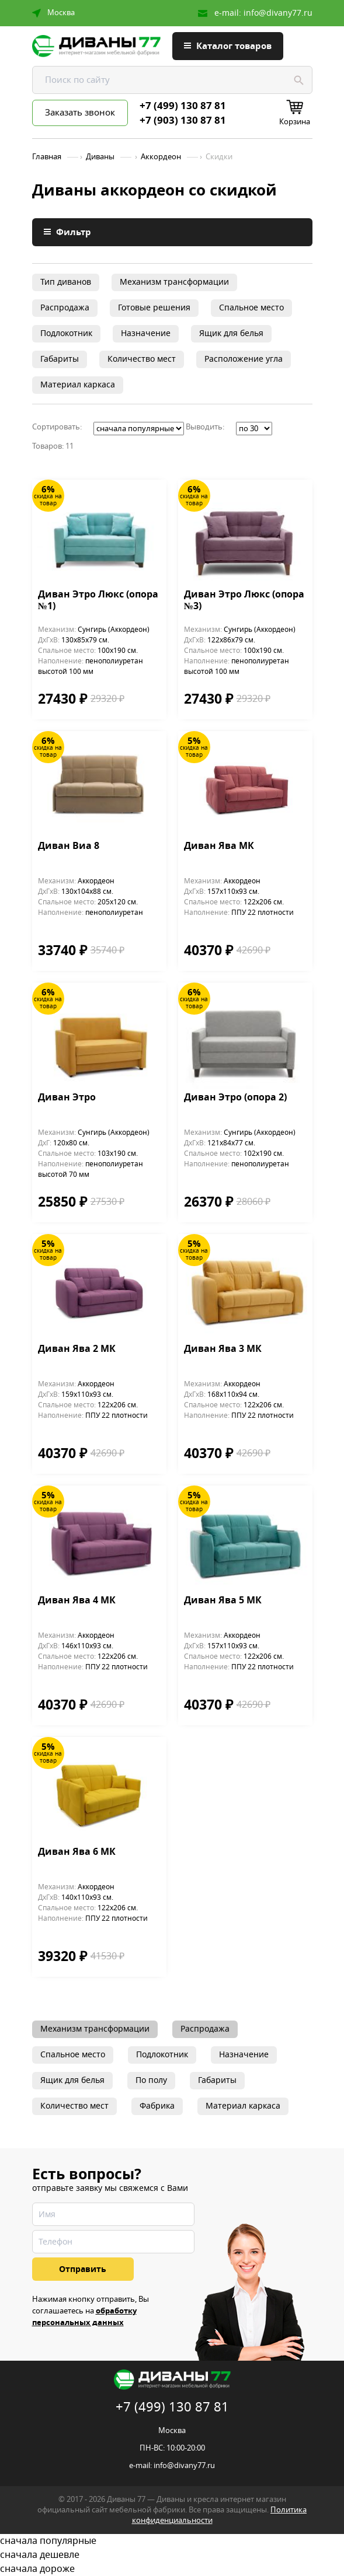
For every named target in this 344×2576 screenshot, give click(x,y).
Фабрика (157, 2106)
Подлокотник (66, 333)
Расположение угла (243, 359)
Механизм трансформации (174, 282)
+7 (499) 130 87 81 (183, 106)
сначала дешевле (172, 2555)
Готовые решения (154, 308)
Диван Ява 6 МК (77, 1852)
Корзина (294, 121)
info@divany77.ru (278, 13)
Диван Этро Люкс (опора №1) (98, 601)
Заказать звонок (80, 112)
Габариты (59, 359)
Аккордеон (161, 157)
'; (138, 428)
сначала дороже (172, 2569)
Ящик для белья (231, 333)
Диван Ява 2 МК (77, 1349)
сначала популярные (172, 2541)
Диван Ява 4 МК (77, 1601)
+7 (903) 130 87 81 (183, 121)
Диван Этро (67, 1098)
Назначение (146, 333)
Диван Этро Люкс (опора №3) (244, 601)
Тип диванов (65, 282)
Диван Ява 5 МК (223, 1601)
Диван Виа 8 (68, 846)
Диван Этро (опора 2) (235, 1098)
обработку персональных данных (84, 2316)
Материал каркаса (77, 385)
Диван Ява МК (219, 846)
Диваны (100, 157)
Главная (46, 157)
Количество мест (141, 359)
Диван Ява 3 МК (223, 1349)
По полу (151, 2080)
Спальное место (251, 308)
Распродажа (64, 308)
